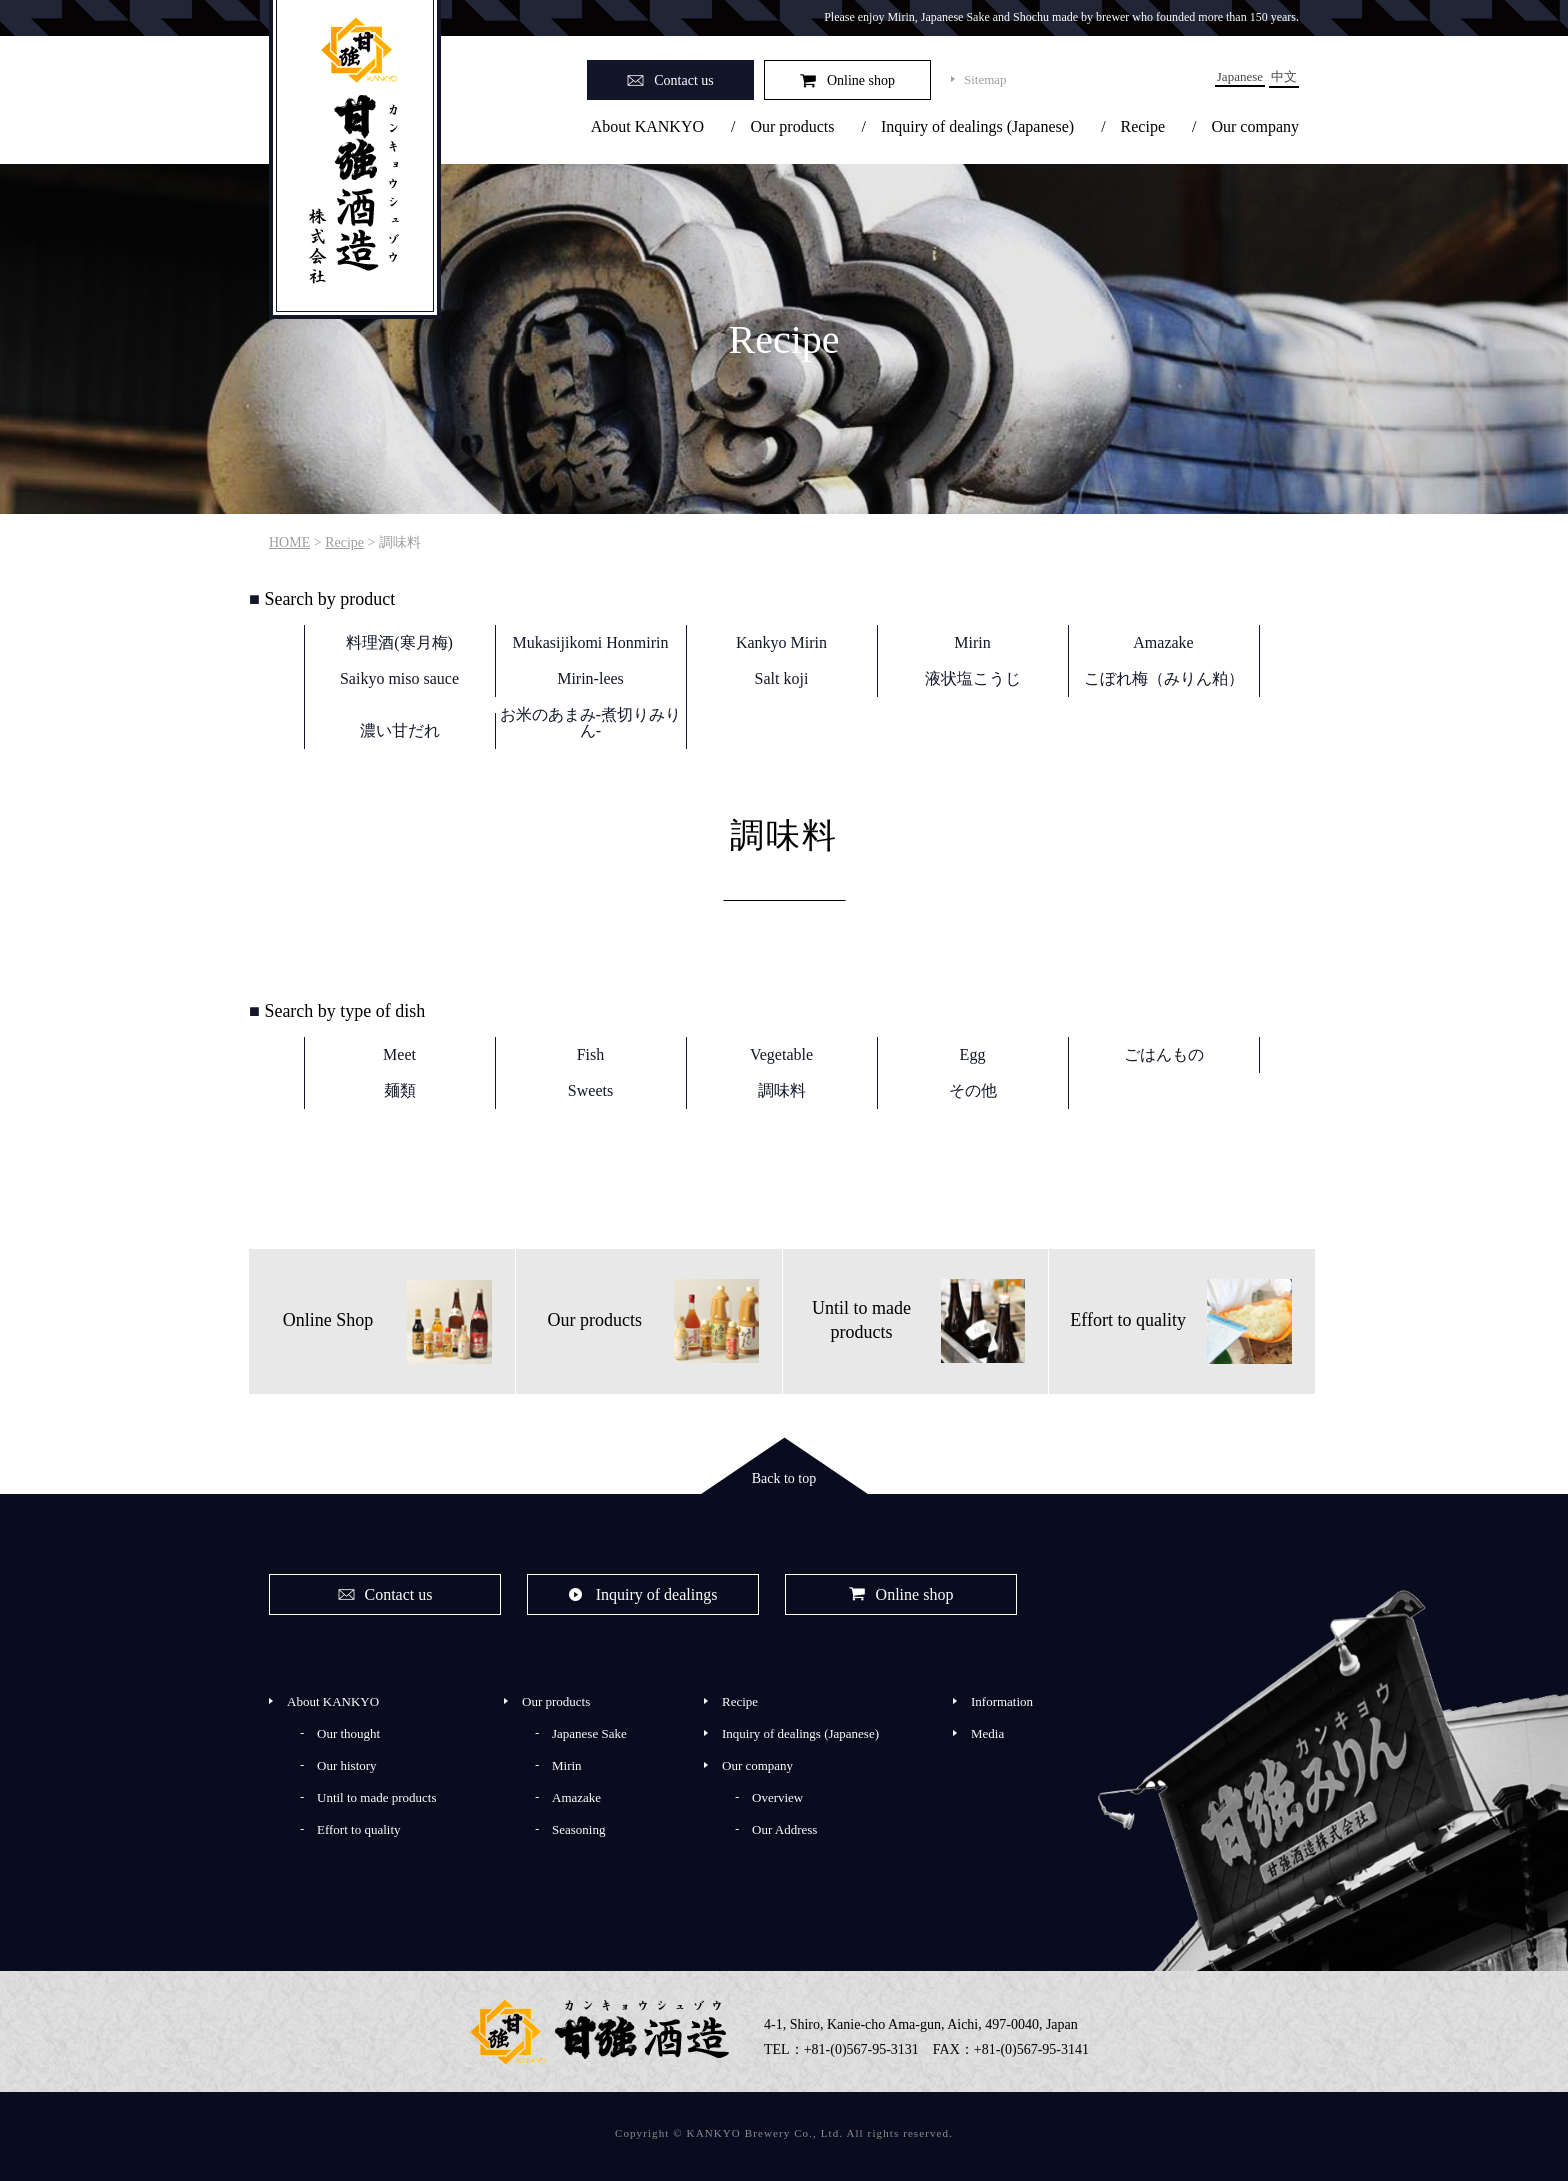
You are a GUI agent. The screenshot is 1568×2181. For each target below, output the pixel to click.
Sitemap (985, 79)
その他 (973, 1090)
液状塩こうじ (973, 678)
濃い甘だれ (400, 730)
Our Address (784, 1829)
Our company (1255, 126)
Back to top (784, 1478)
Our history (347, 1765)
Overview (777, 1797)
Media (987, 1733)
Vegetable (781, 1054)
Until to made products (377, 1797)
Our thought (348, 1733)
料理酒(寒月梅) (399, 642)
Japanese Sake (589, 1733)
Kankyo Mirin (781, 642)
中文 (1284, 76)
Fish (591, 1054)
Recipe (1143, 126)
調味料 (782, 1090)
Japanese (1240, 76)
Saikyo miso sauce (399, 678)
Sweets (590, 1090)
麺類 (400, 1090)
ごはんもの (1164, 1054)
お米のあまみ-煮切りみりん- (590, 722)
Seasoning (578, 1829)
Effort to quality (359, 1829)
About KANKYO (647, 126)
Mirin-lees (590, 678)
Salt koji (782, 678)
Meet (399, 1054)
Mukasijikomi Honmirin (591, 642)
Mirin (972, 642)
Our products (792, 126)
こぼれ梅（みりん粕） (1164, 678)
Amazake (1163, 642)
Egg (973, 1054)
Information (1002, 1701)
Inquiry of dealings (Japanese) (977, 126)
